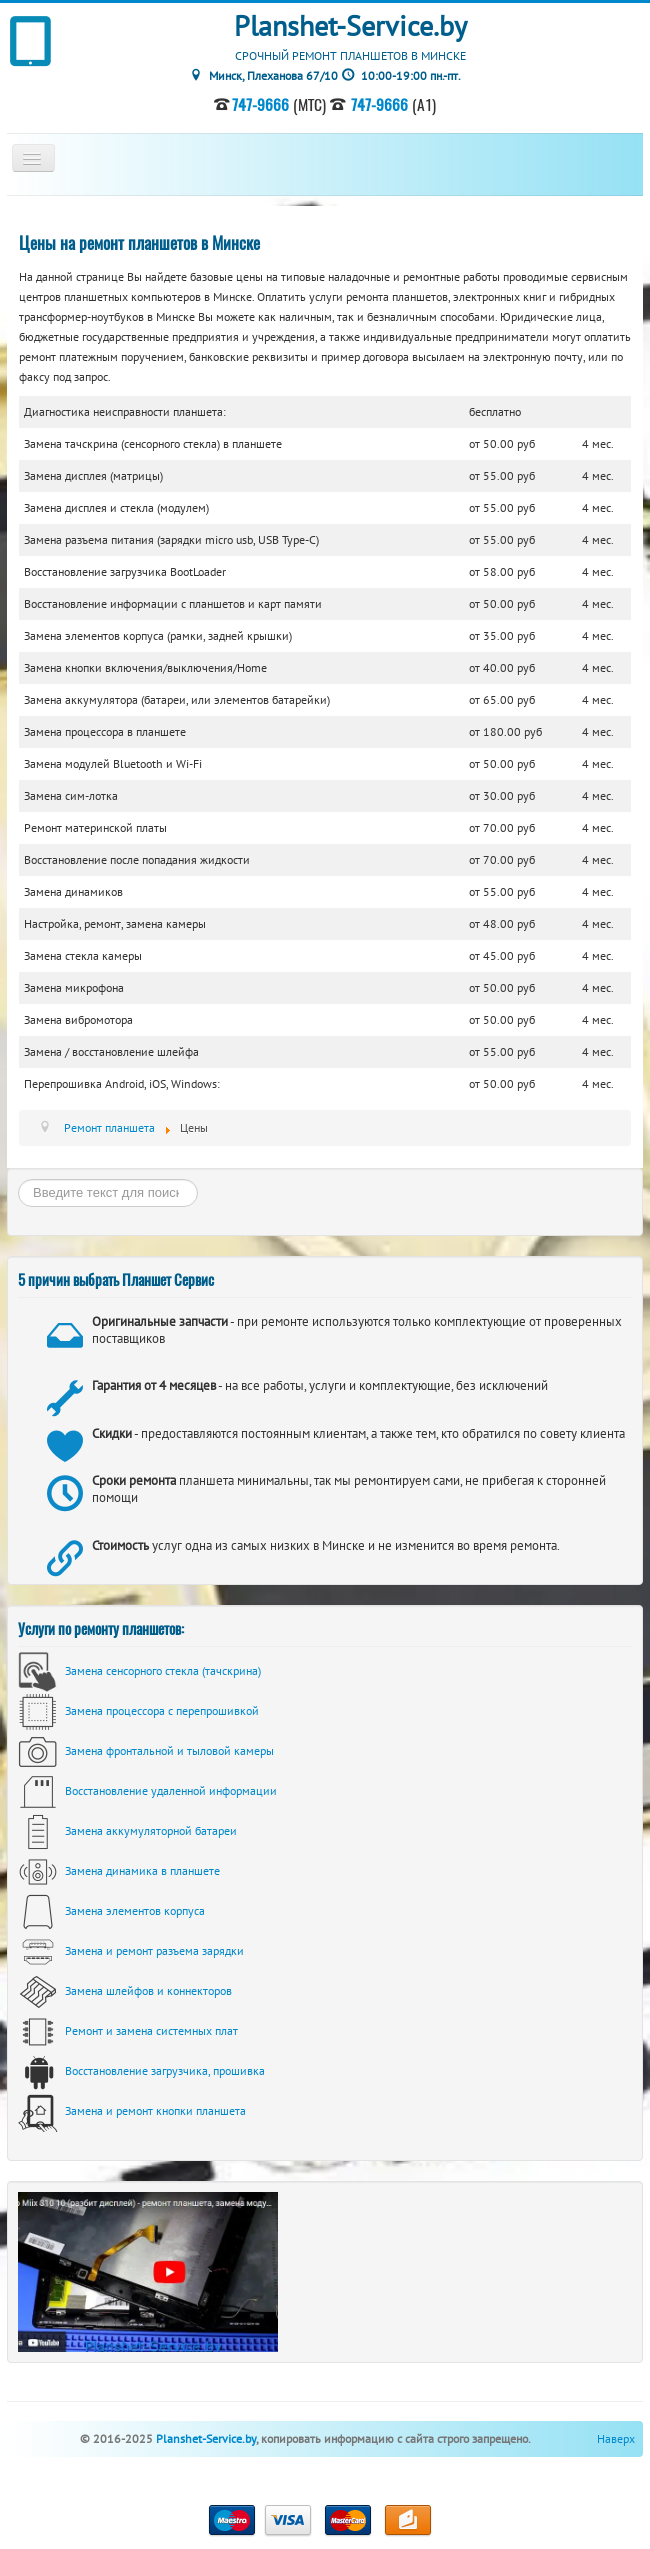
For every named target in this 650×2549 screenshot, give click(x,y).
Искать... (18, 1179)
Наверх (616, 2438)
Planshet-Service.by (206, 2438)
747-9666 (260, 104)
